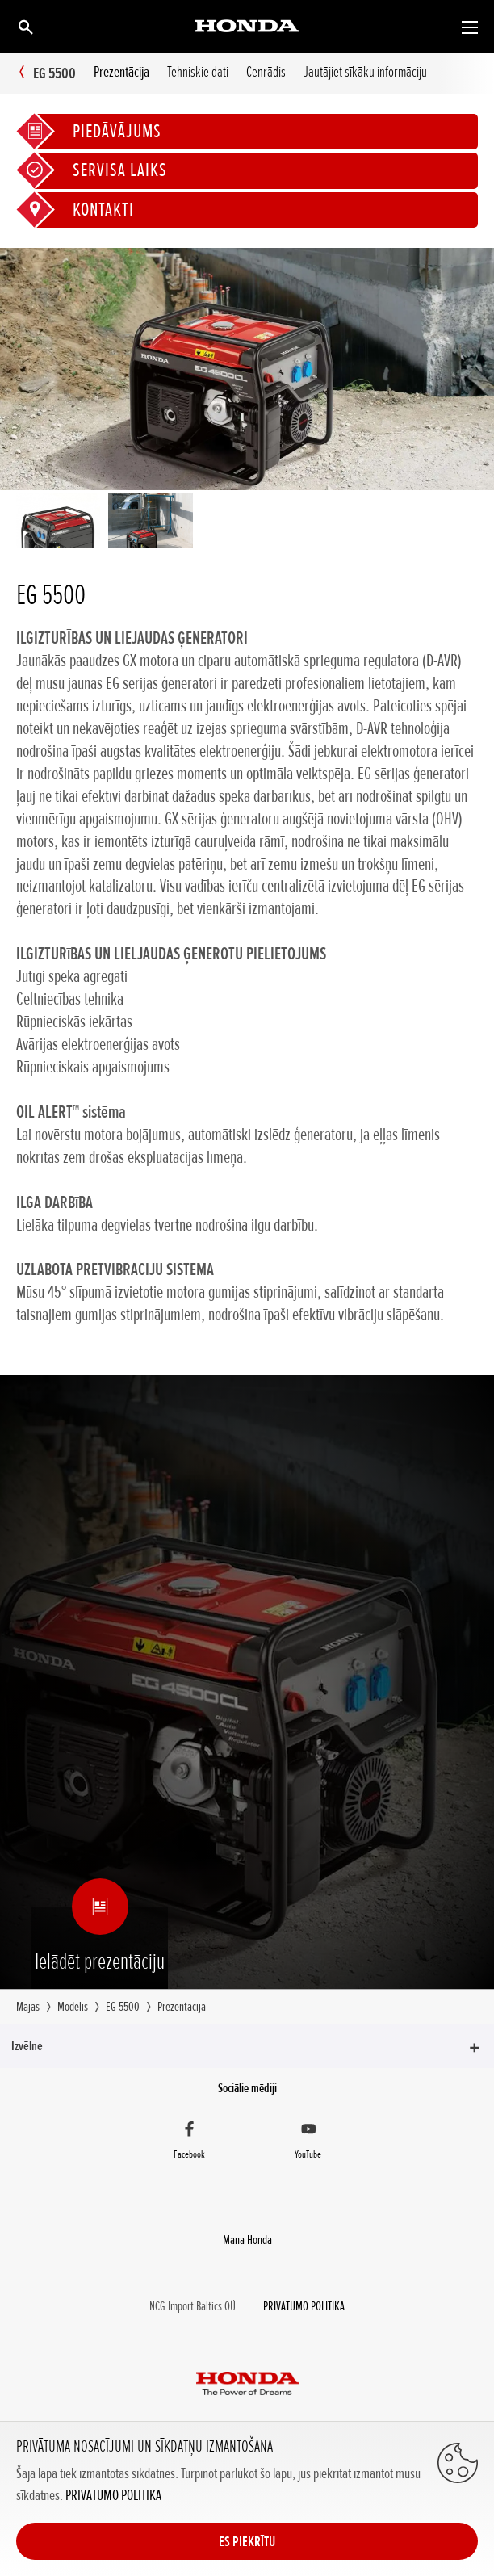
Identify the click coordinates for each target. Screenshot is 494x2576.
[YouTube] (308, 2142)
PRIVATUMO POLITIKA (113, 2495)
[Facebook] (188, 2142)
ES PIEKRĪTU (247, 2541)
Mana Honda (247, 2240)
